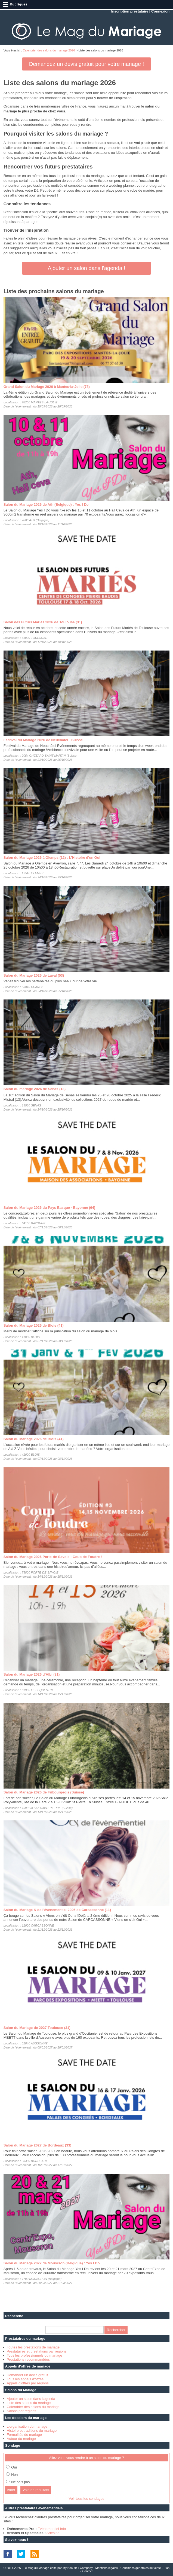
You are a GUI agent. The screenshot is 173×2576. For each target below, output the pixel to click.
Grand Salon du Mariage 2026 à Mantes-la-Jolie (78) (47, 387)
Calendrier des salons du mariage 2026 (49, 50)
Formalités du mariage (24, 2435)
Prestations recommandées (28, 2359)
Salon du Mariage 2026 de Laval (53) (34, 975)
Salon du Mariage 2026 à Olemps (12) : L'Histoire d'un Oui (52, 857)
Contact (87, 2571)
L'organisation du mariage (27, 2426)
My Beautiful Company (78, 2567)
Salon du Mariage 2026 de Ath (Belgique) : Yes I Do (46, 504)
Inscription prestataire (130, 11)
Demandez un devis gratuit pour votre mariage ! (86, 64)
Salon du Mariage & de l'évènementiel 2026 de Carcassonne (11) (57, 1910)
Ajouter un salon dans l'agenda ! (86, 268)
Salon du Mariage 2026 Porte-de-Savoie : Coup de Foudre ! (53, 1557)
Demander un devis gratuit (27, 2375)
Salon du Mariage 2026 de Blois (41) (34, 1325)
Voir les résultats (36, 2490)
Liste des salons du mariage (29, 2403)
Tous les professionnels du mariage (34, 2355)
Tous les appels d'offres (25, 2379)
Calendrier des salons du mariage (33, 2407)
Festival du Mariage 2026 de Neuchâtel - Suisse (43, 740)
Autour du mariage (21, 2439)
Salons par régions (21, 2411)
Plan (166, 2567)
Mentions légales (106, 2567)
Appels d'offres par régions (28, 2383)
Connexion (160, 11)
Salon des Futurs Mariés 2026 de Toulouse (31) (43, 622)
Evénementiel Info (52, 2529)
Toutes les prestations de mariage (33, 2347)
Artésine (53, 2533)
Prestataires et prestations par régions (37, 2351)
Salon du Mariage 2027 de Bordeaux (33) (37, 2145)
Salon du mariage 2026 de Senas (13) (35, 1089)
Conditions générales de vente (141, 2567)
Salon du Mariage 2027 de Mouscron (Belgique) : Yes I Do (52, 2263)
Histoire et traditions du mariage (32, 2430)
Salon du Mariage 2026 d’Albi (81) (32, 1674)
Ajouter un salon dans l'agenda (31, 2399)
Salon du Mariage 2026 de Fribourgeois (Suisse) (44, 1792)
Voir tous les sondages (86, 2499)
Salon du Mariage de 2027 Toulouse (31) (37, 2028)
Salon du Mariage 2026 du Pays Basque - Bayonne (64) (49, 1208)
